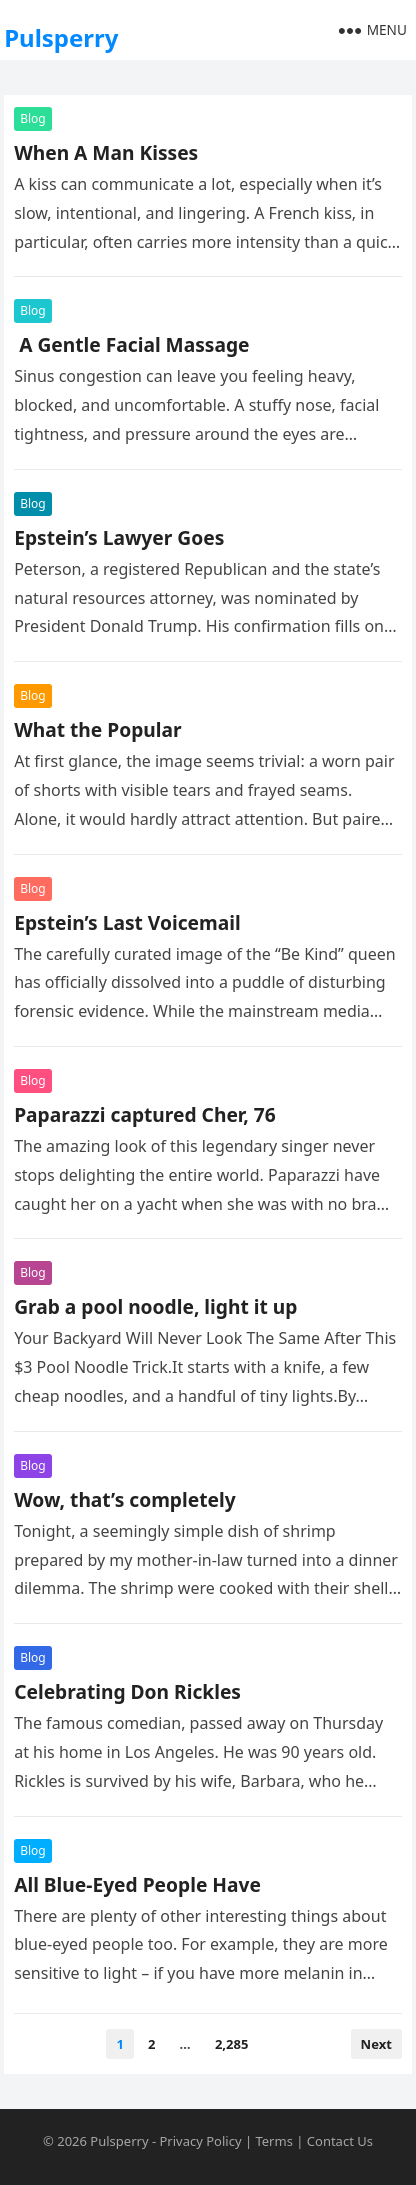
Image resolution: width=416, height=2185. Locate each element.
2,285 (231, 2044)
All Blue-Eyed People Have (140, 1884)
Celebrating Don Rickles (127, 1691)
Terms (273, 2141)
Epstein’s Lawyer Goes (119, 537)
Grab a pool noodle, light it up (155, 1306)
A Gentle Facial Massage (131, 344)
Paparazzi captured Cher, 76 (145, 1114)
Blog (33, 118)
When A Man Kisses (106, 152)
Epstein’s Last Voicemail (127, 922)
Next (376, 2044)
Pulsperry (61, 37)
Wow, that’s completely (124, 1499)
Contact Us (340, 2141)
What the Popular (97, 729)
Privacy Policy (200, 2141)
